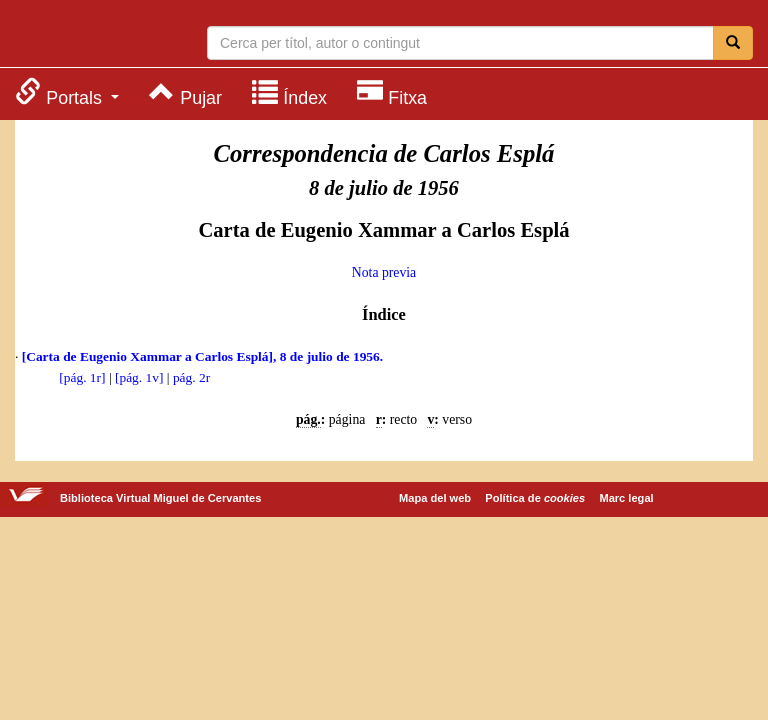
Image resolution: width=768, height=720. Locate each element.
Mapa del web (435, 498)
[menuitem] (67, 92)
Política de (535, 498)
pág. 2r (191, 377)
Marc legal (626, 498)
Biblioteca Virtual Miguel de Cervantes (95, 36)
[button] (67, 92)
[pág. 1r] (82, 377)
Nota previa (384, 272)
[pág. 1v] (139, 377)
